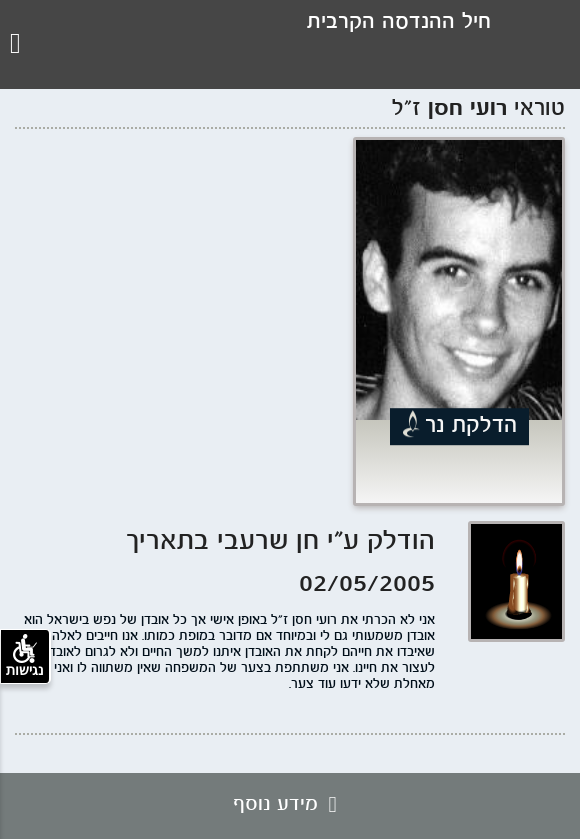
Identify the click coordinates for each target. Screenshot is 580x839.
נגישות (25, 656)
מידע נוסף (289, 805)
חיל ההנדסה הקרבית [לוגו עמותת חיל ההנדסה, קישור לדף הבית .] (399, 22)
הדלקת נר (471, 426)
